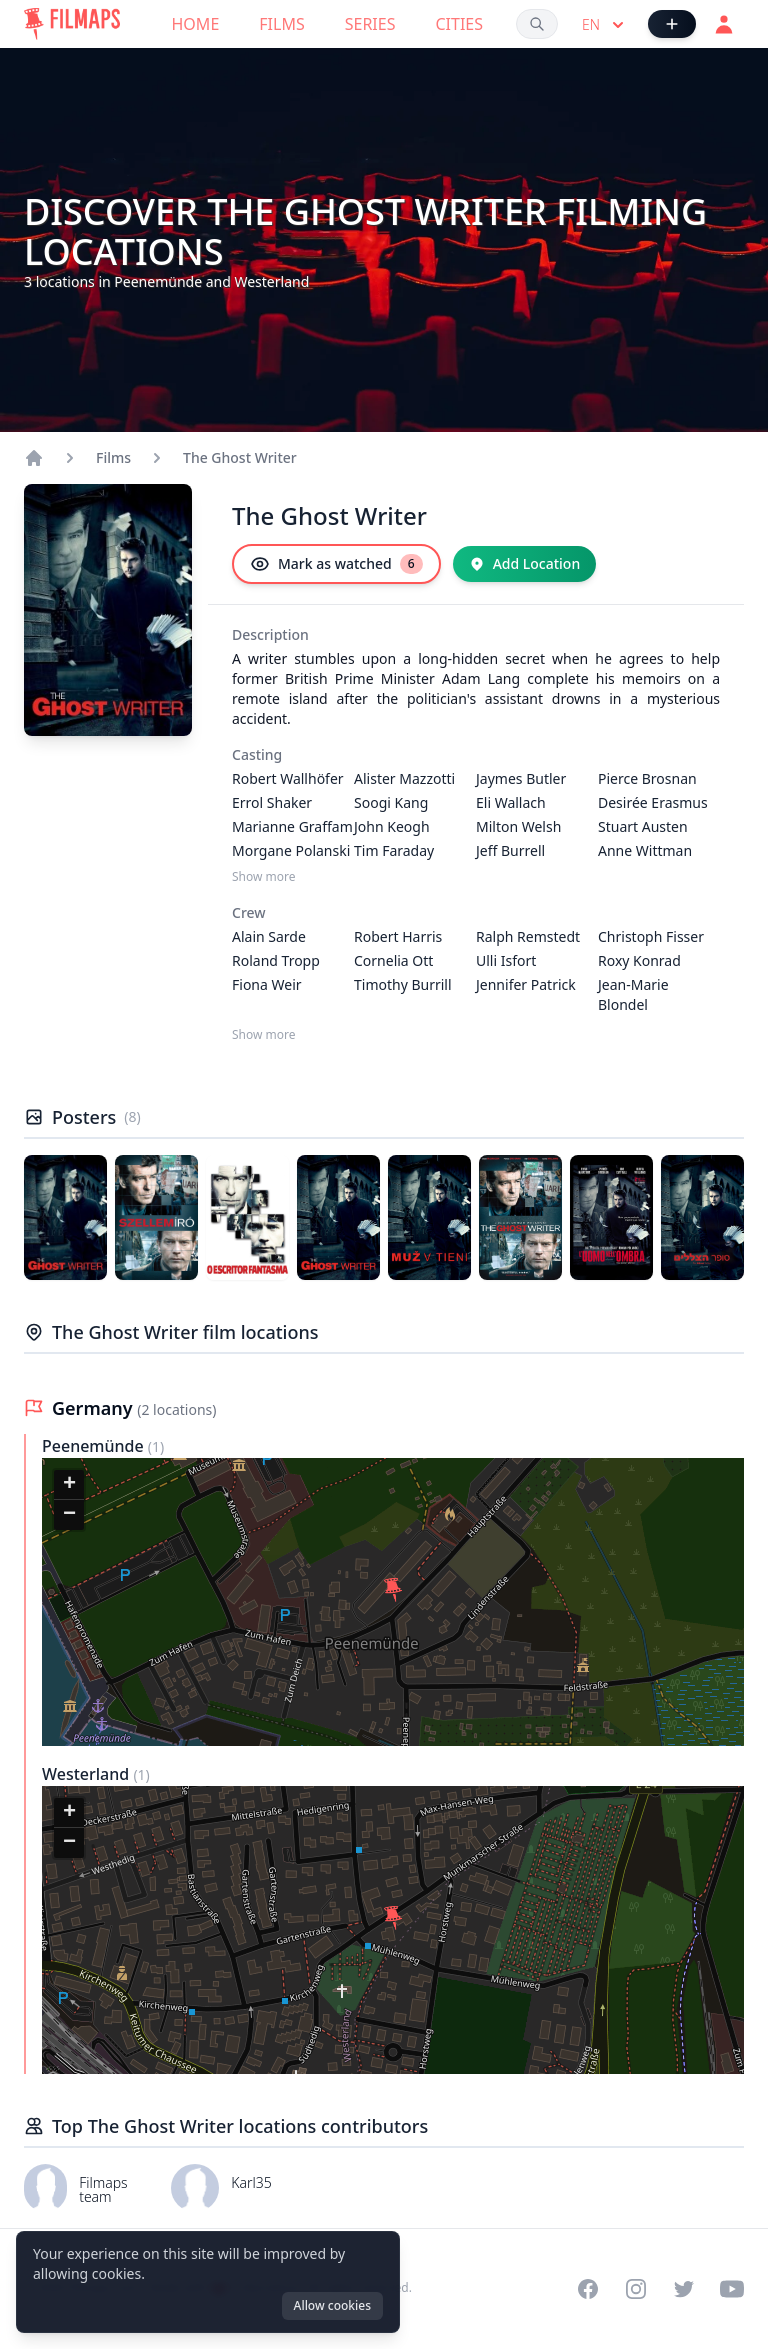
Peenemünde (95, 1446)
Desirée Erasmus (653, 802)
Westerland (87, 1774)
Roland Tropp (276, 960)
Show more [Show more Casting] (264, 877)
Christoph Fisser (651, 936)
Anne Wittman (645, 850)
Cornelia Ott (393, 960)
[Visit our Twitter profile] (684, 2289)
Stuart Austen (643, 826)
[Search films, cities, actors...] (537, 24)
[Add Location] (525, 564)
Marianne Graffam (292, 826)
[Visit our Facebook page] (588, 2289)
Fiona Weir (267, 984)
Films (281, 24)
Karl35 (251, 2182)
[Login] (724, 24)
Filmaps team (103, 2189)
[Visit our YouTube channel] (732, 2289)
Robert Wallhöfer (288, 778)
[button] (393, 1590)
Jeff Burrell (510, 850)
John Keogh (392, 826)
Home (196, 24)
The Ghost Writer (240, 457)
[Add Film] (672, 24)
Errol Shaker (272, 802)
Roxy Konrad (639, 960)
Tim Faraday (394, 850)
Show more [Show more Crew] (264, 1035)
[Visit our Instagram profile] (636, 2289)
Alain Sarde (269, 936)
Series (370, 24)
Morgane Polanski (291, 850)
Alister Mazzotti (404, 778)
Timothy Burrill (403, 984)
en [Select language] (605, 25)
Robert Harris (398, 936)
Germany (94, 1408)
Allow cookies (332, 2305)
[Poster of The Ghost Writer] (65, 1217)
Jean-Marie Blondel (633, 994)
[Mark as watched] (336, 564)
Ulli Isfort (506, 960)
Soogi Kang (391, 802)
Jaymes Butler (521, 778)
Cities (459, 24)
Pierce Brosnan (647, 778)
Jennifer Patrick (526, 984)
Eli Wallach (511, 802)
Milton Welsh (518, 826)
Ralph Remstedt (528, 936)
